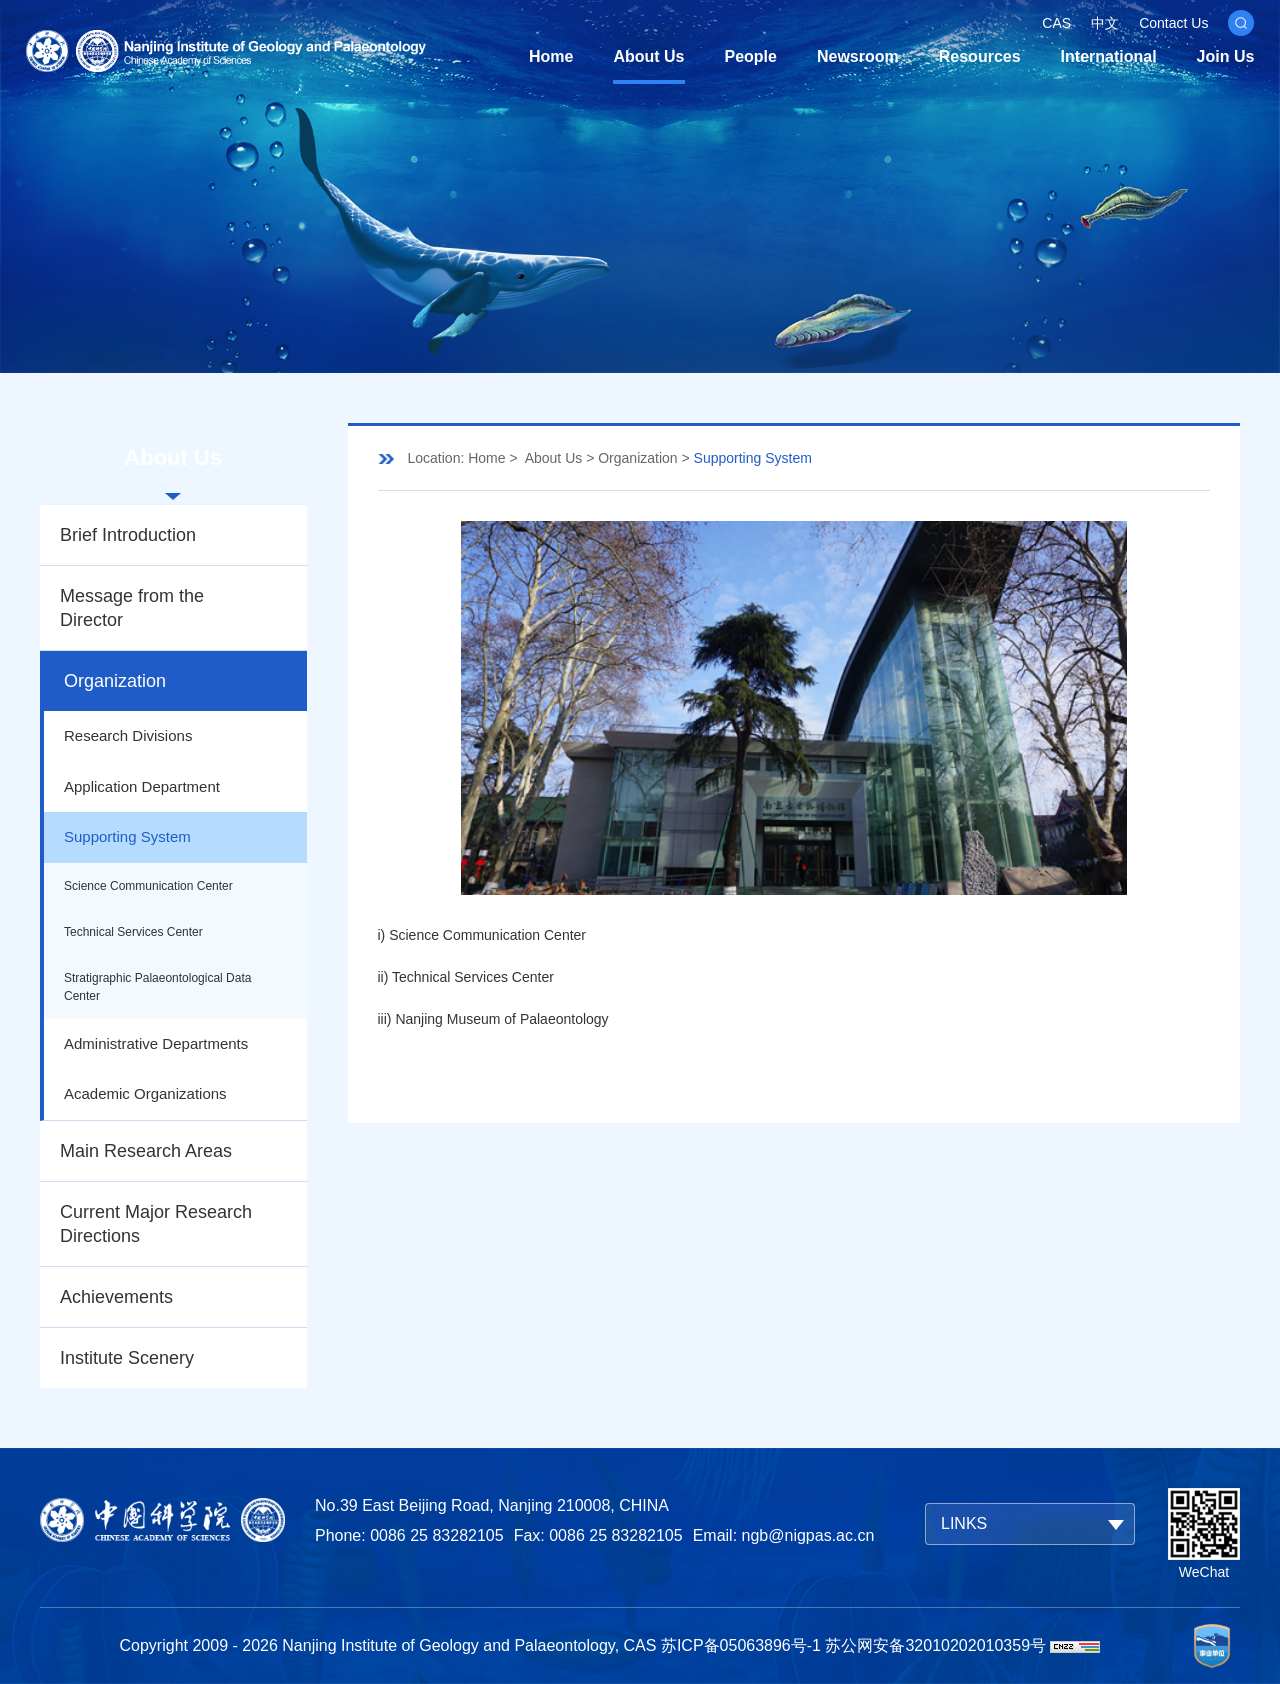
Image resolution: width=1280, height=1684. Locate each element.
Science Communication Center (148, 886)
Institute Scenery (127, 1358)
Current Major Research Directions (156, 1224)
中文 (1105, 23)
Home (551, 56)
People (751, 56)
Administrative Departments (156, 1043)
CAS (1056, 23)
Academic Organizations (145, 1093)
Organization (115, 681)
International (1109, 56)
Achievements (116, 1297)
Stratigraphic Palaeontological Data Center (157, 987)
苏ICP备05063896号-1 (741, 1645)
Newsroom (858, 56)
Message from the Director (132, 608)
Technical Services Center (133, 932)
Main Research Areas (146, 1151)
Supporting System (127, 836)
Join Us (1226, 56)
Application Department (142, 786)
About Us (648, 56)
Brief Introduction (128, 535)
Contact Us (1173, 23)
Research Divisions (128, 735)
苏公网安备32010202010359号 (935, 1645)
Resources (980, 56)
